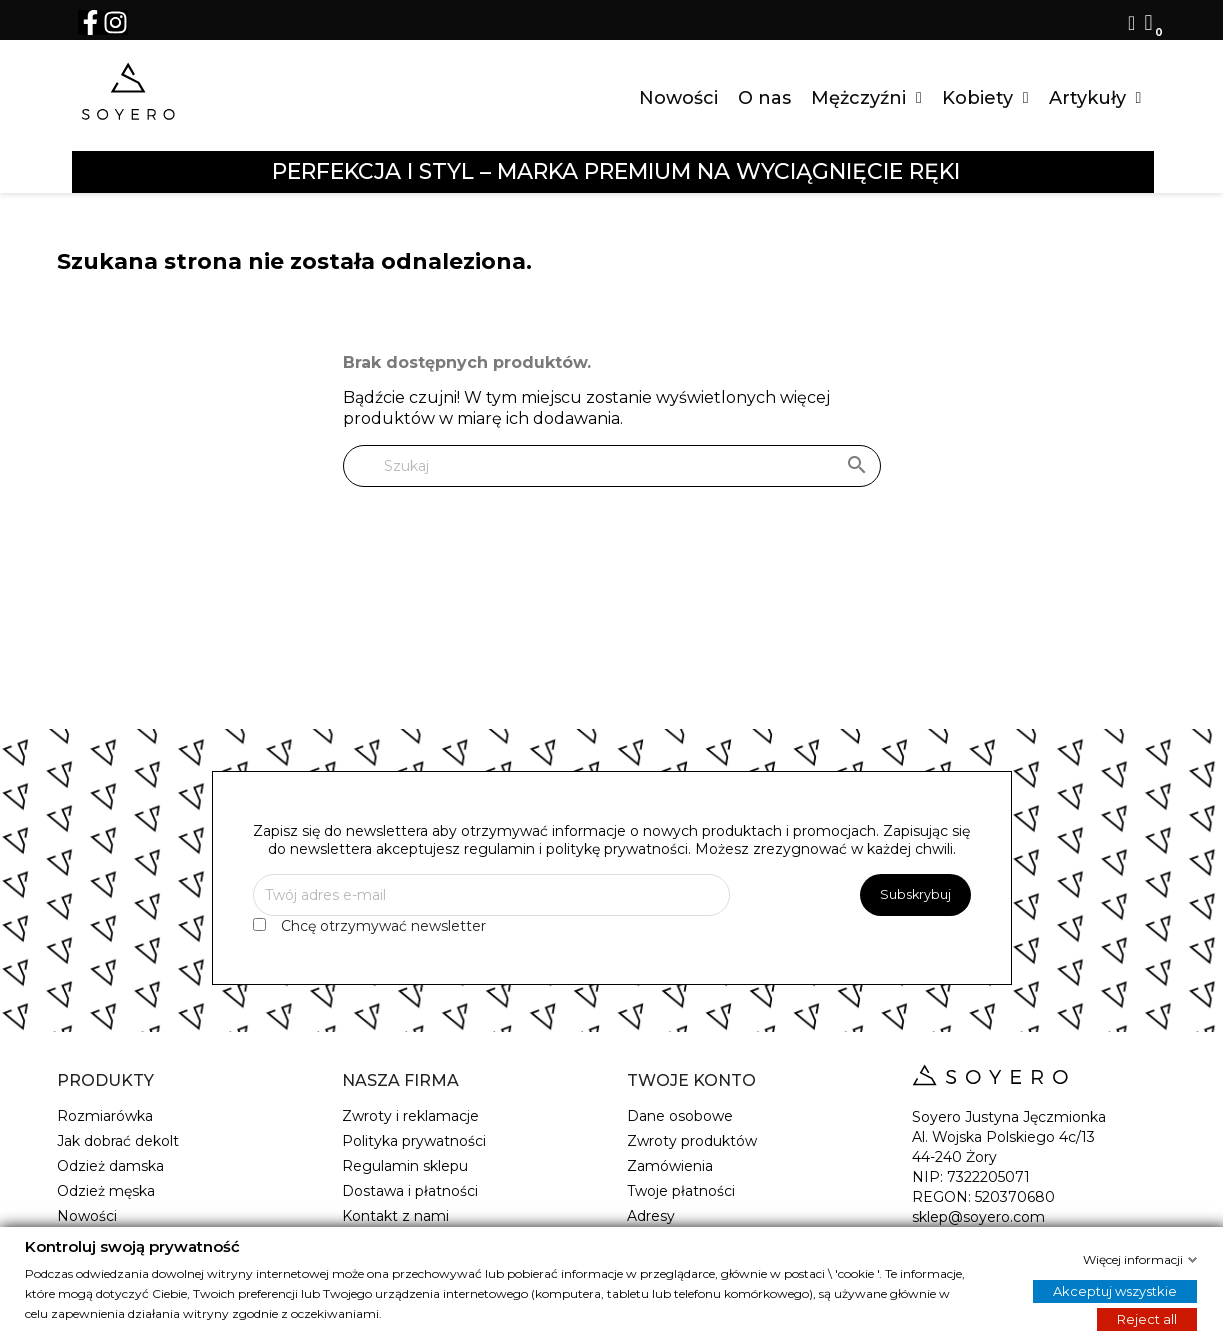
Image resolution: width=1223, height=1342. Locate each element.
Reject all (1147, 1318)
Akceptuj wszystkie (1115, 1290)
